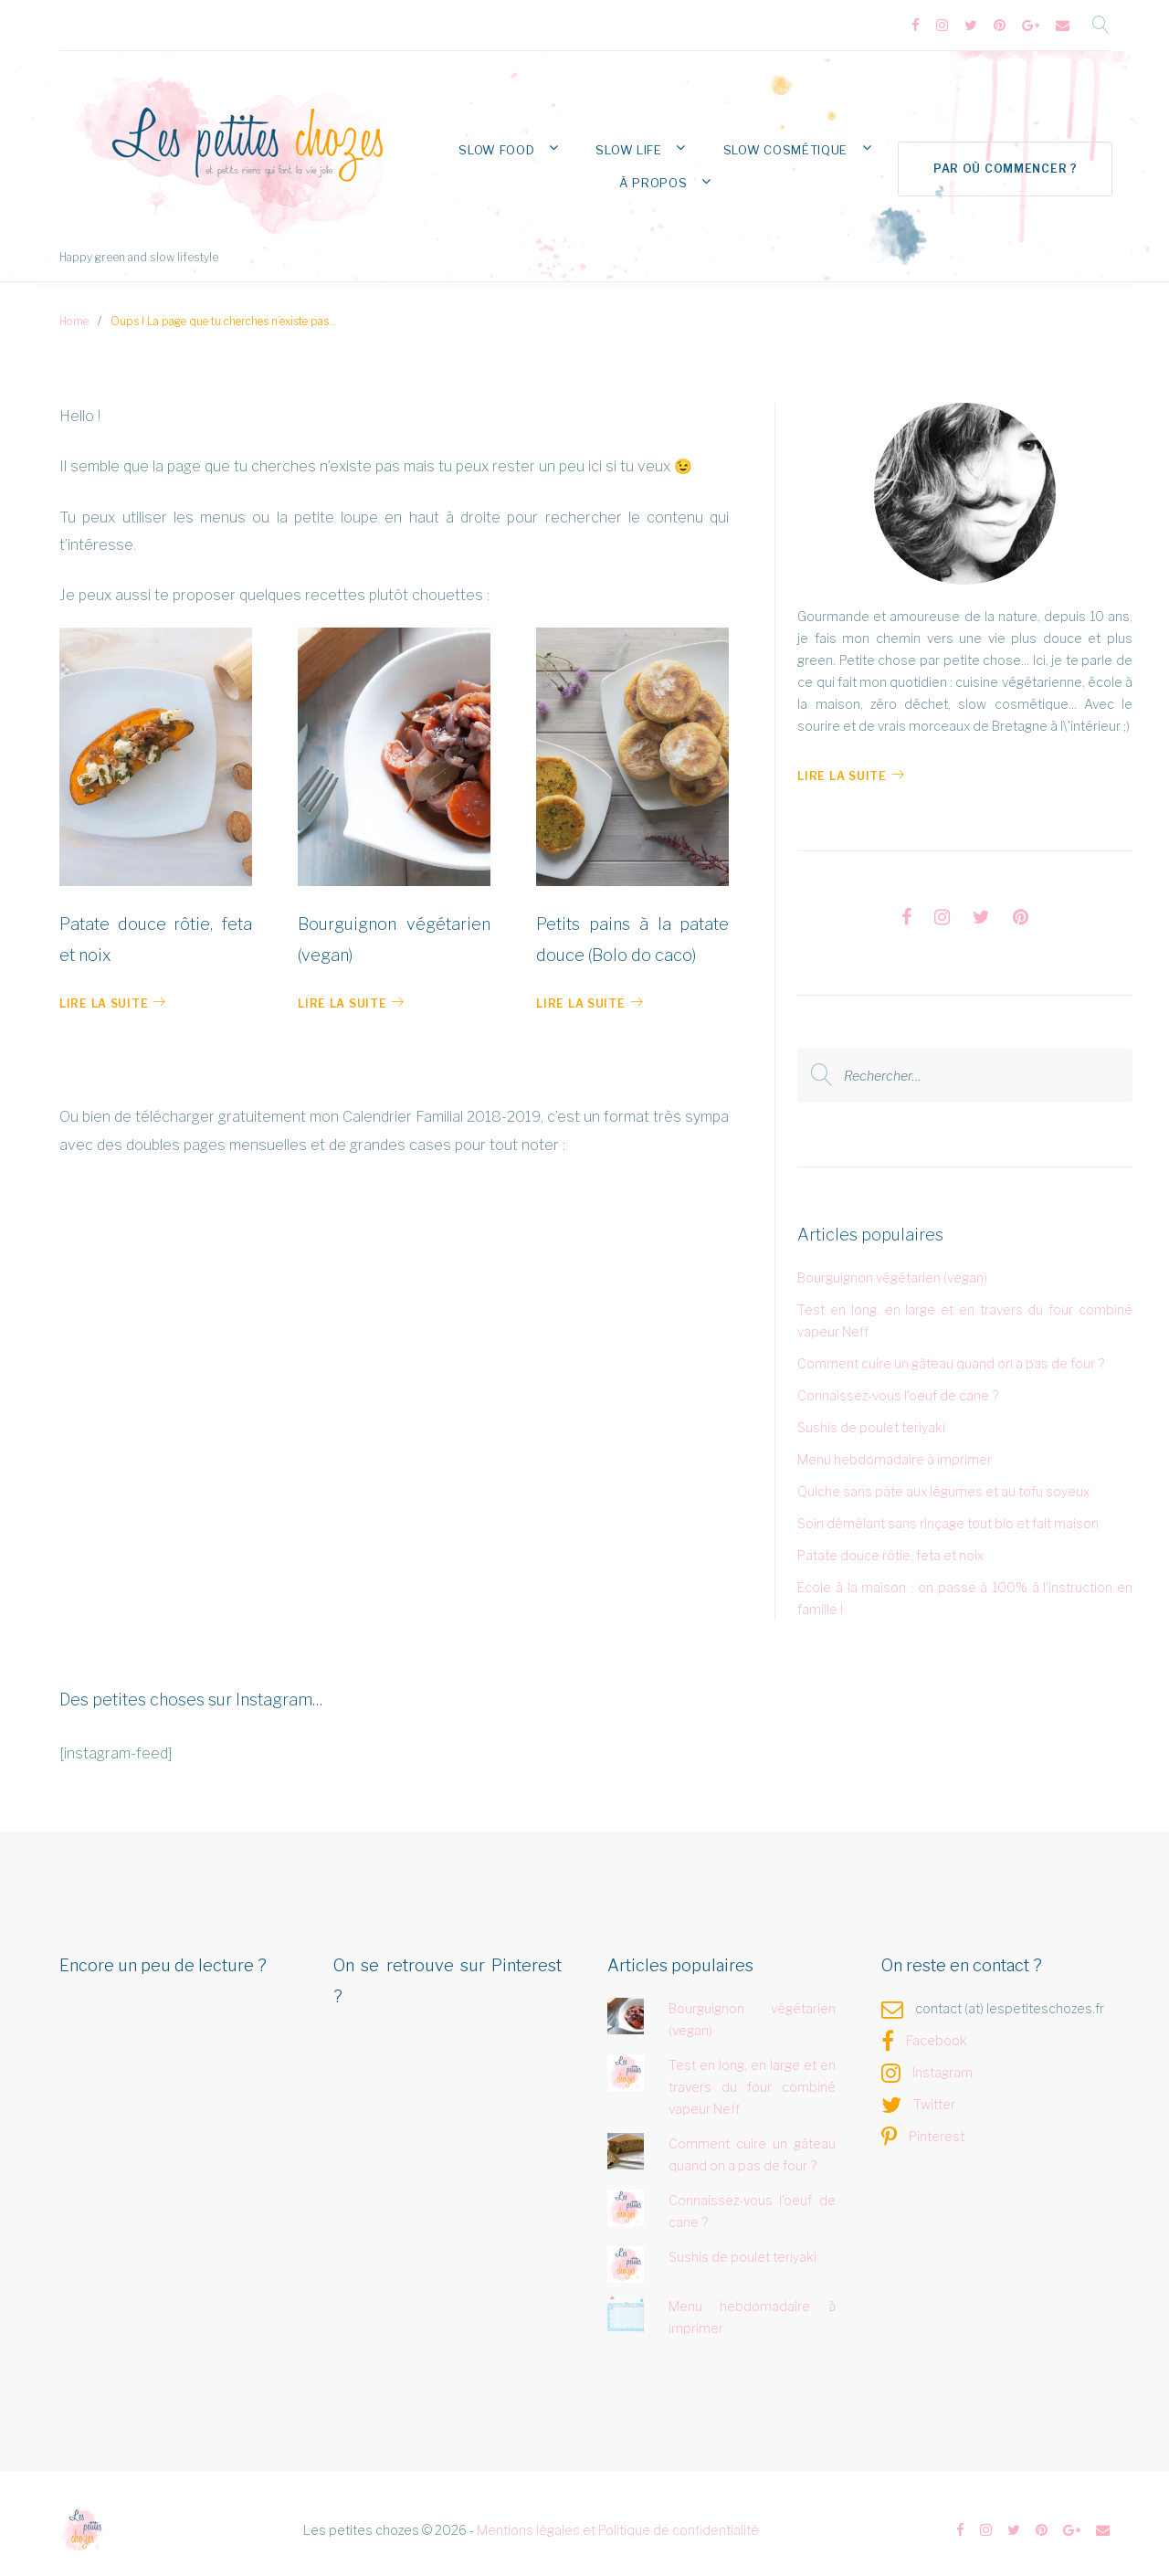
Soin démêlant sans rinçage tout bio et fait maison (948, 1514)
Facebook (936, 2031)
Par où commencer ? (1003, 157)
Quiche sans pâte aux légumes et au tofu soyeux (943, 1482)
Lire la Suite (850, 766)
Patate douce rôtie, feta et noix (890, 1546)
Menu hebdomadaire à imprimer (894, 1450)
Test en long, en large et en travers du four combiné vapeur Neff (753, 2077)
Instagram (942, 2063)
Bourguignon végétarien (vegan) (892, 1268)
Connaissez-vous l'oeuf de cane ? (897, 1386)
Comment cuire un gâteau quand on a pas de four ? (950, 1354)
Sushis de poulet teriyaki (871, 1418)
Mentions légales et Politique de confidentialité (618, 2520)
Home (74, 312)
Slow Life (639, 141)
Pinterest (936, 2127)
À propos (660, 171)
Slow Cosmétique (773, 141)
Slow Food (524, 141)
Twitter (934, 2095)
